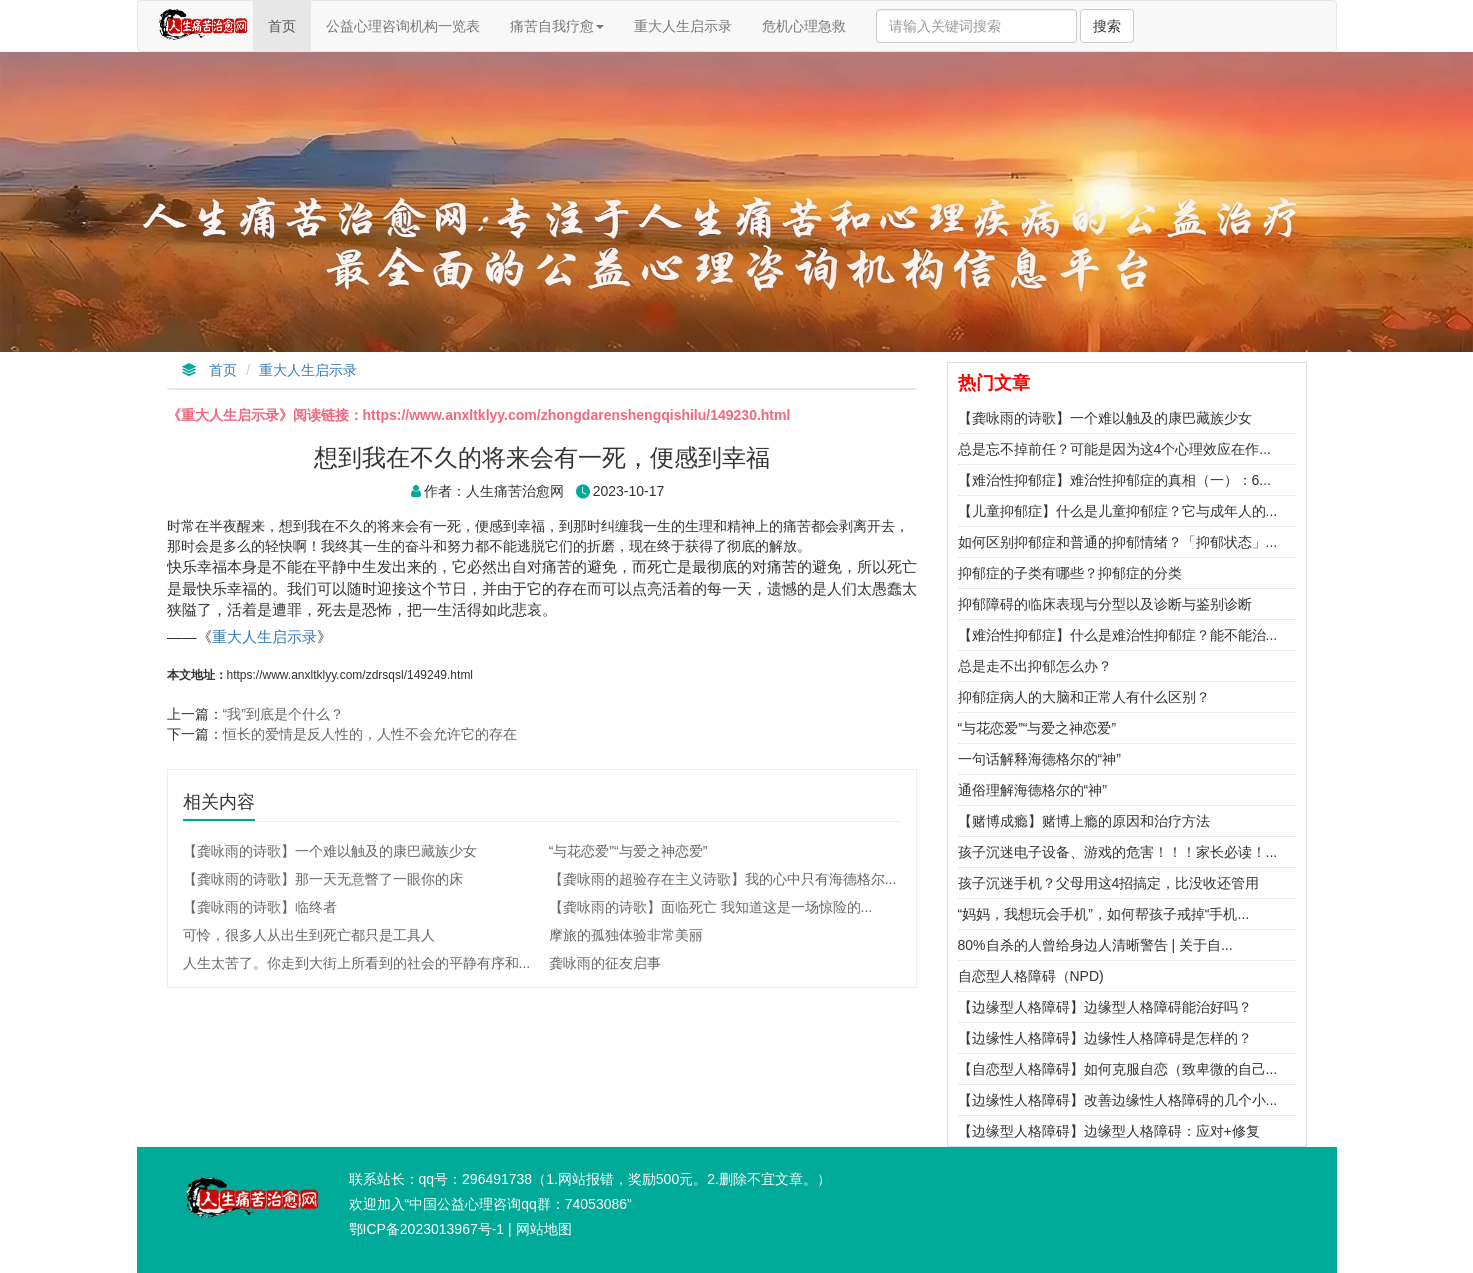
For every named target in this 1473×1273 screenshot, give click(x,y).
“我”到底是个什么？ (283, 714)
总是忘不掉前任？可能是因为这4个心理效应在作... (1114, 449)
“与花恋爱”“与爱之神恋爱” (1037, 728)
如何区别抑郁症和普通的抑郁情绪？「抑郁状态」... (1118, 542)
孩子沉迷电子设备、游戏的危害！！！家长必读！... (1118, 852)
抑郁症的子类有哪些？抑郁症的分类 (1070, 573)
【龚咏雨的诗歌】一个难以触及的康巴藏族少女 (1105, 418)
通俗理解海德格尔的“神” (1032, 790)
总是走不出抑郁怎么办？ (1035, 666)
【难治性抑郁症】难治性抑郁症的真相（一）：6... (1114, 480)
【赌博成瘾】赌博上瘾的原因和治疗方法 (1084, 821)
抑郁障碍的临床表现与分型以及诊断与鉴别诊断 (1105, 604)
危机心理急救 (804, 26)
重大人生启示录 (683, 26)
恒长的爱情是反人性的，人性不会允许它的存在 (370, 734)
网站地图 (544, 1229)
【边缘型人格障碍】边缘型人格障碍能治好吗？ (1105, 1007)
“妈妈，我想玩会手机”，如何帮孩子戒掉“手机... (1104, 914)
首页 (288, 33)
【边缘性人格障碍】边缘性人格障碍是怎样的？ (1105, 1038)
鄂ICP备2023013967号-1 (427, 1229)
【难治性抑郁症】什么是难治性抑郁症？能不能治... (1118, 635)
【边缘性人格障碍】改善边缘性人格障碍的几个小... (1118, 1100)
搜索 (1107, 26)
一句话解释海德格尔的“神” (1039, 759)
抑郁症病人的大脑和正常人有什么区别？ (1084, 697)
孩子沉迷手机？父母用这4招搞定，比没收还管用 (1109, 883)
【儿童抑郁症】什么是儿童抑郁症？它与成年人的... (1118, 511)
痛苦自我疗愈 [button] (557, 26)
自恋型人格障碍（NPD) (1031, 976)
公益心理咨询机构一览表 (403, 26)
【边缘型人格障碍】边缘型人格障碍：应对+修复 (1109, 1131)
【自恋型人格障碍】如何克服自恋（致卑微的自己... (1118, 1069)
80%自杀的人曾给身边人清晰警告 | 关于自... (1095, 945)
